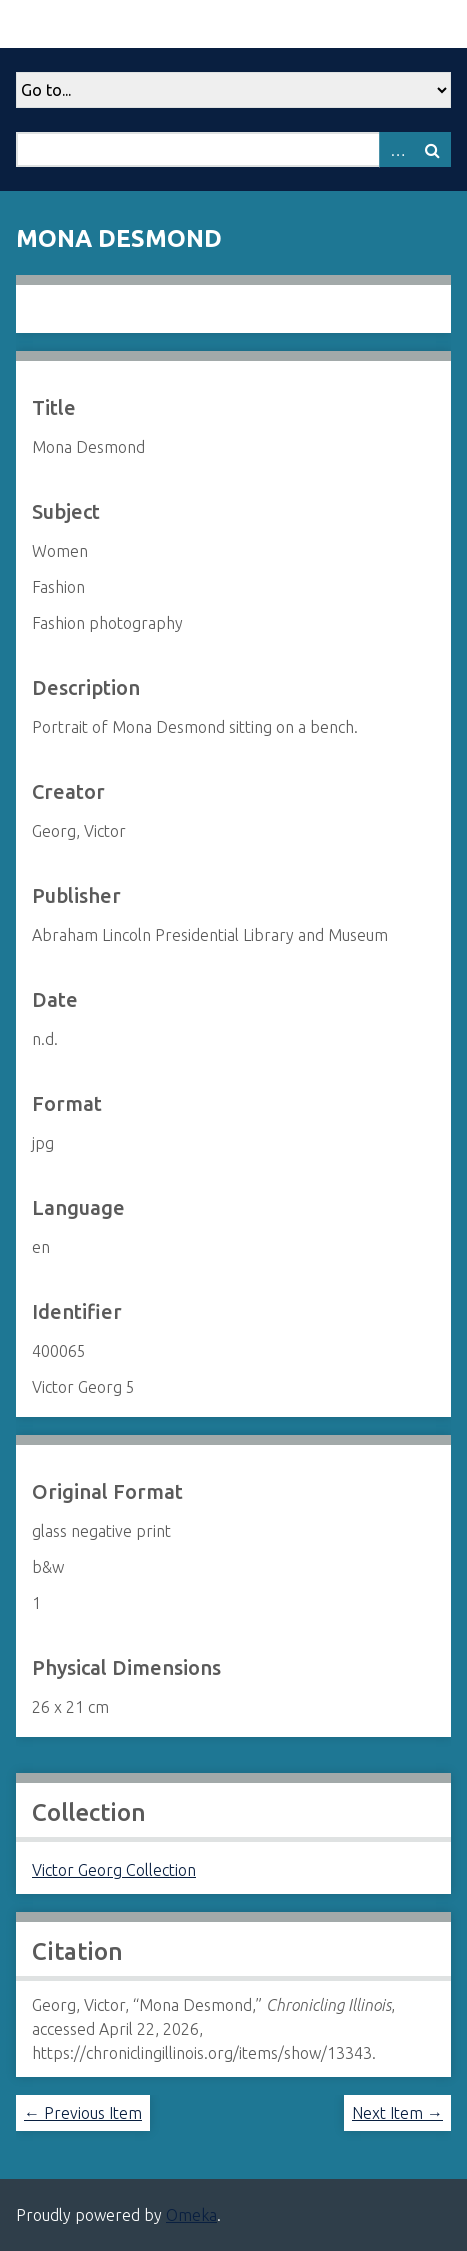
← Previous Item (83, 2113)
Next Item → (397, 2113)
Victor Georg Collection (114, 1870)
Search (433, 149)
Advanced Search (397, 149)
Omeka (191, 2215)
